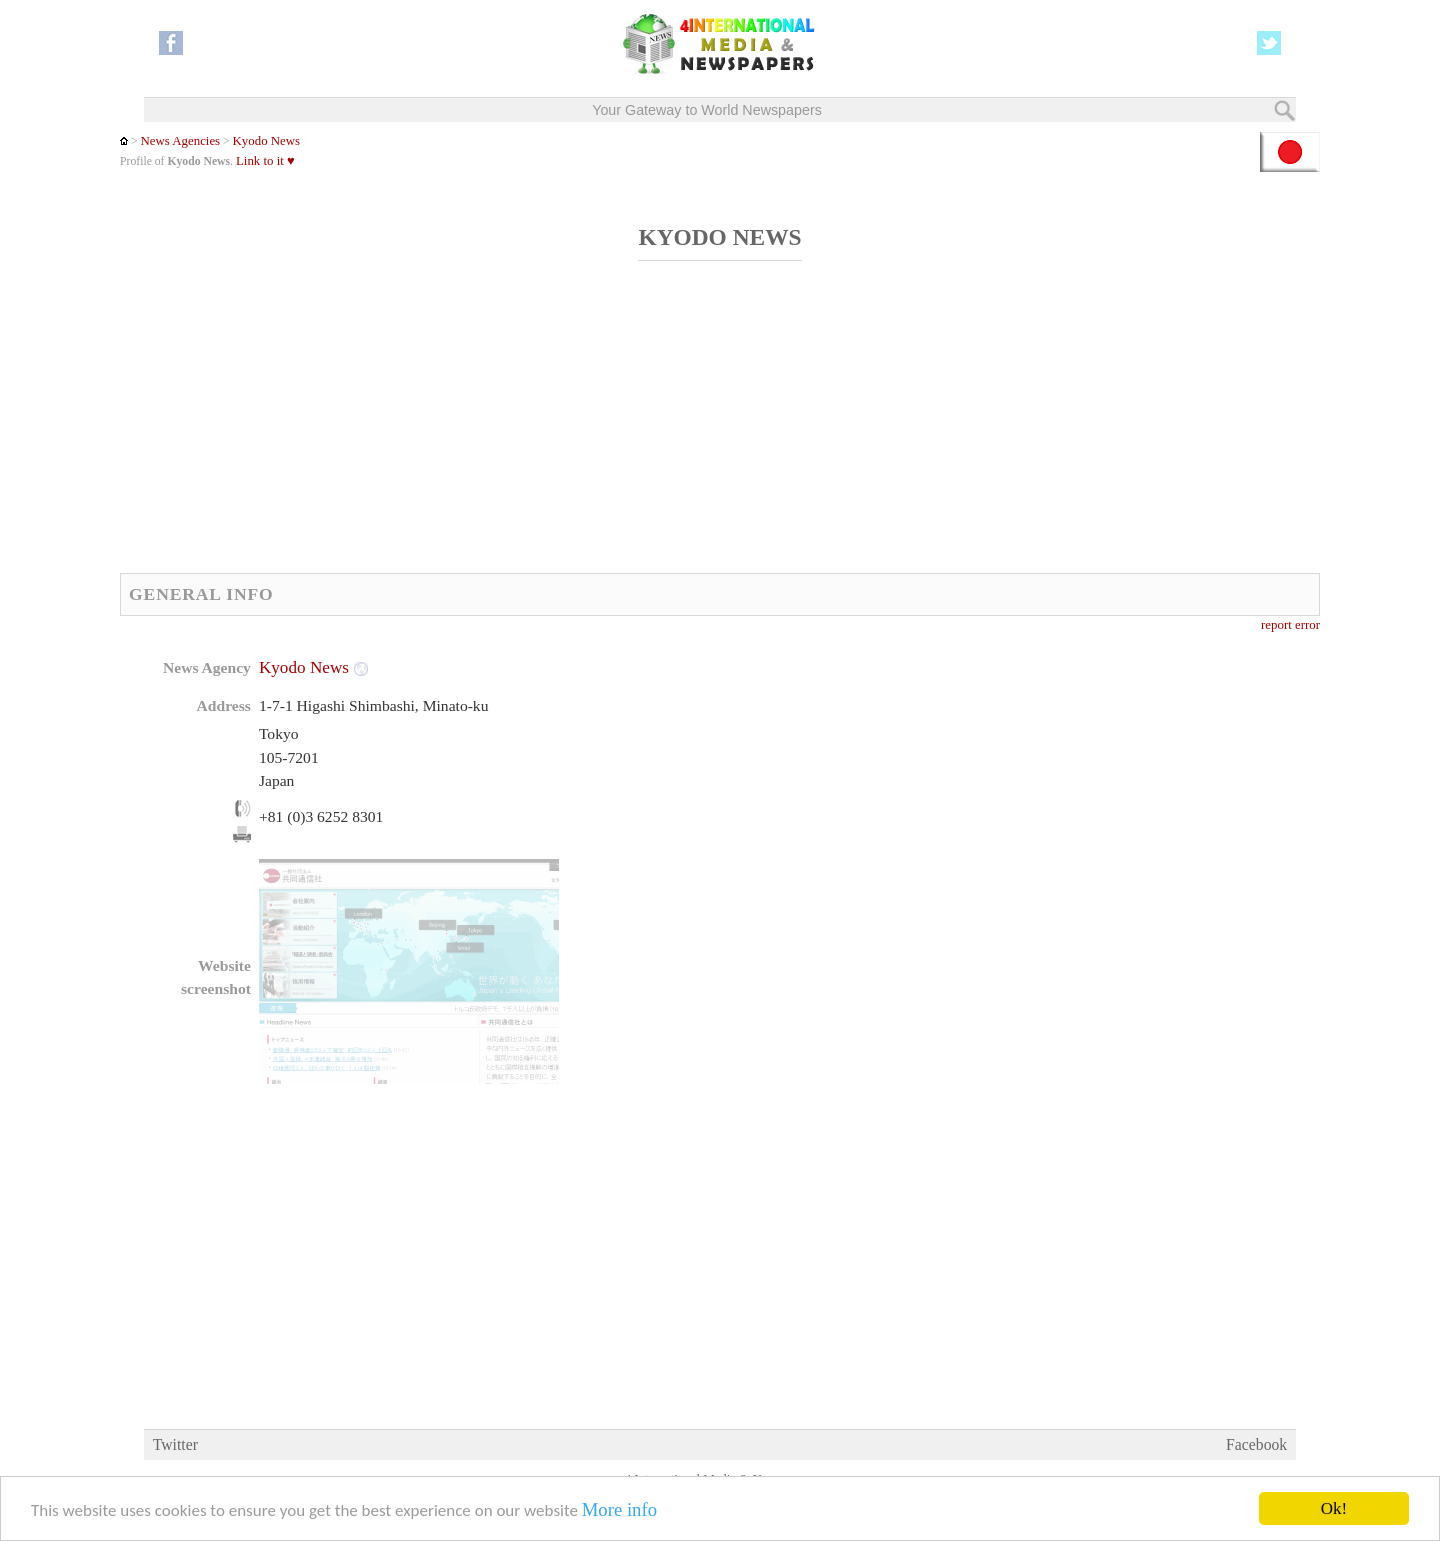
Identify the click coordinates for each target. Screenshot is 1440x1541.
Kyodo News (267, 141)
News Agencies (180, 141)
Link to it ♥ (265, 161)
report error (1290, 625)
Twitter (175, 1444)
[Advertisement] (605, 428)
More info (619, 1510)
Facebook (1256, 1444)
